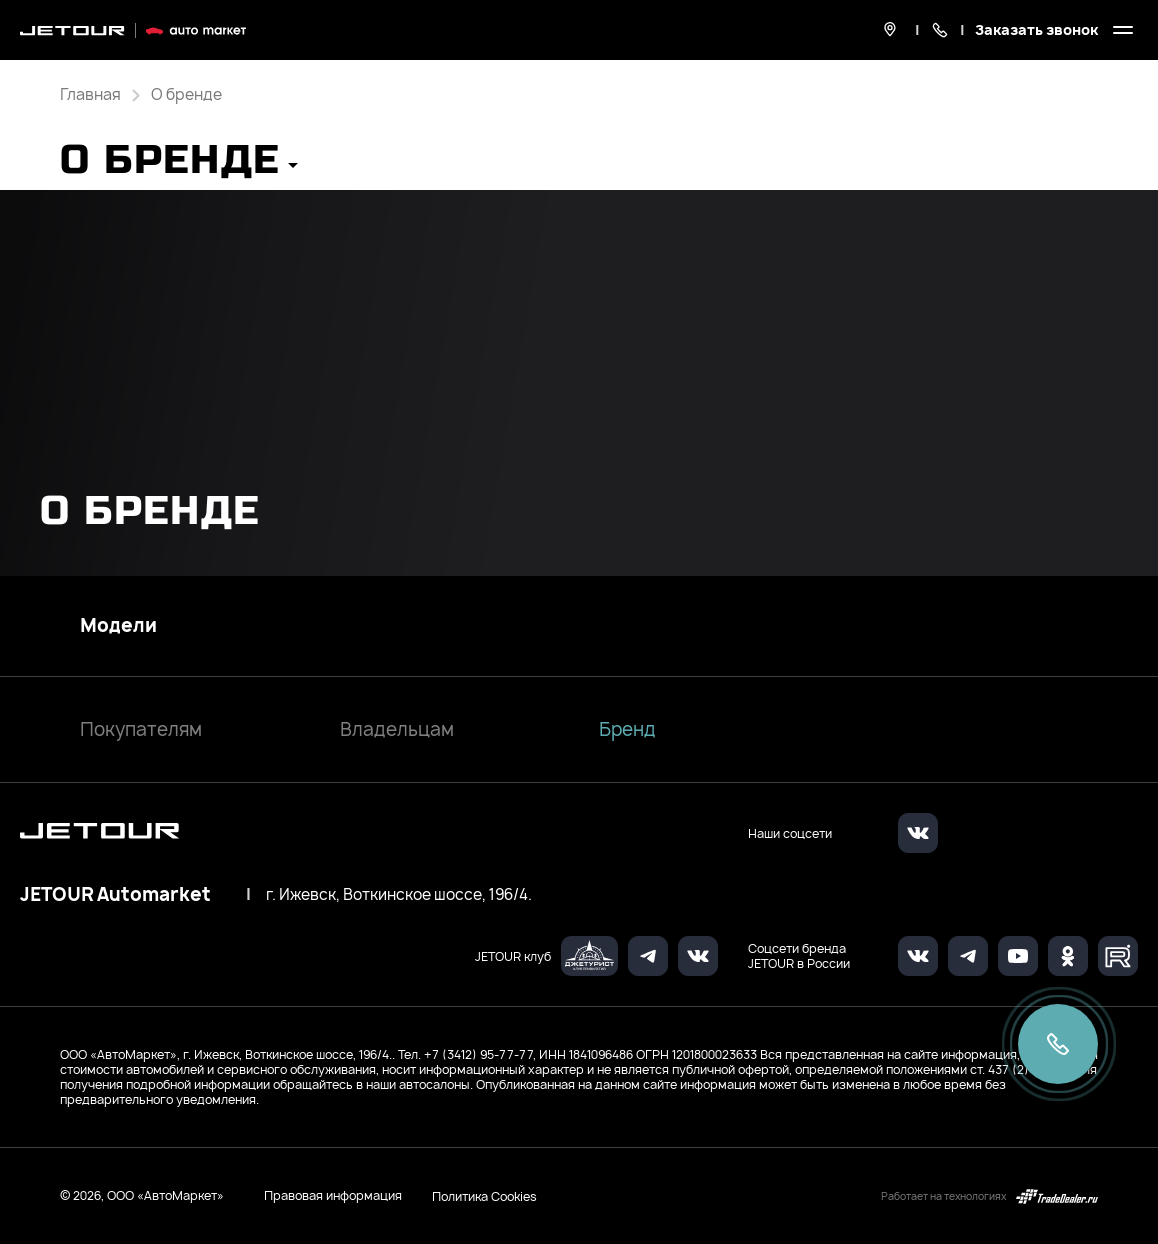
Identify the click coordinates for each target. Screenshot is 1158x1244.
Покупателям (141, 729)
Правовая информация (333, 1195)
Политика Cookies (484, 1196)
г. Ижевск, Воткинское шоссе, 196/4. (399, 895)
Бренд (627, 729)
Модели (118, 626)
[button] (179, 166)
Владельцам (397, 729)
